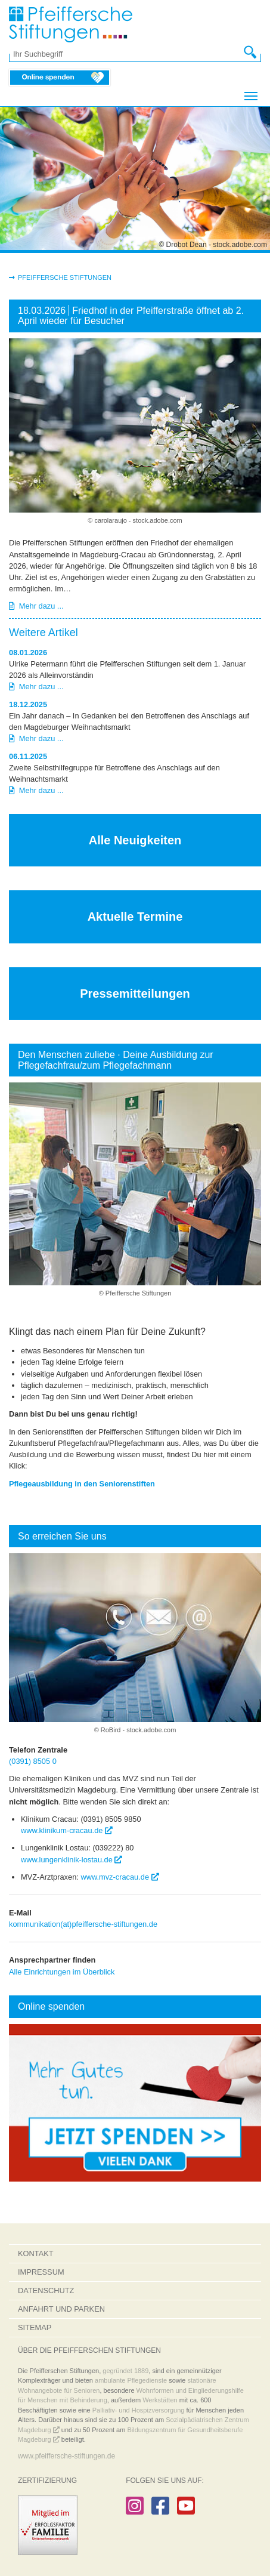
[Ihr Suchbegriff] (128, 54)
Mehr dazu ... (36, 605)
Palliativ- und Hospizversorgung (138, 2410)
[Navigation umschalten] (251, 96)
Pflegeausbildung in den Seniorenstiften (82, 1483)
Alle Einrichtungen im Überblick (61, 1971)
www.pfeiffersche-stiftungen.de (66, 2456)
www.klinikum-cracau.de (67, 1830)
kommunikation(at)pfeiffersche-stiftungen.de (83, 1924)
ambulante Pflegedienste (131, 2380)
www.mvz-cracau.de (119, 1876)
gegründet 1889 (125, 2370)
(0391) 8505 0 (33, 1761)
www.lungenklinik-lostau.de (71, 1859)
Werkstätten (160, 2400)
